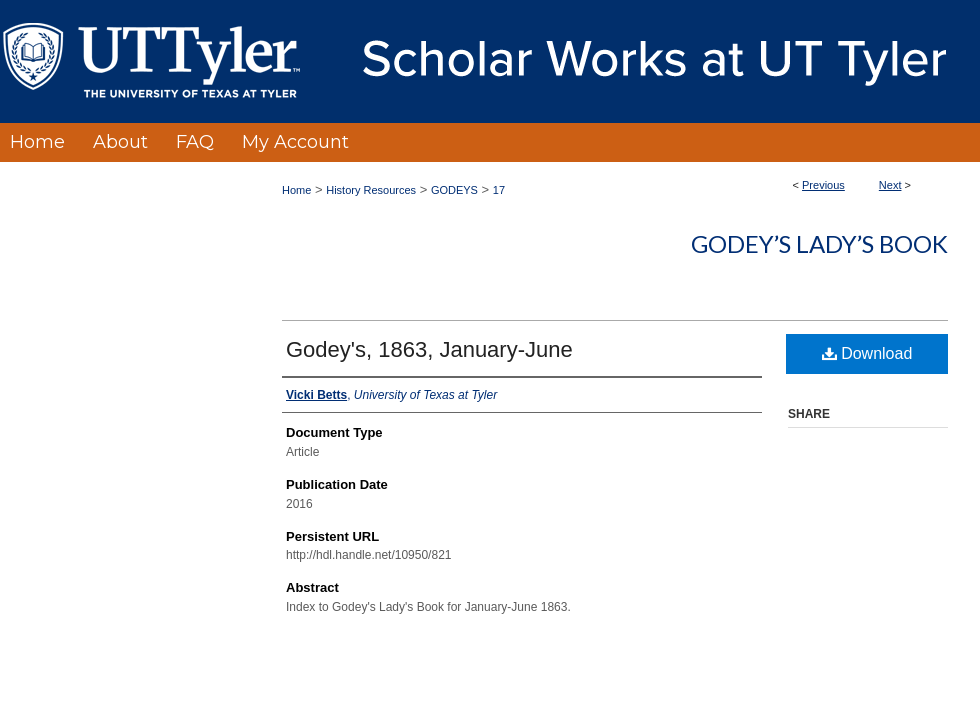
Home (296, 190)
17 (499, 190)
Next (890, 185)
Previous (823, 185)
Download (867, 353)
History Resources (371, 190)
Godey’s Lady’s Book (819, 243)
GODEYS (454, 190)
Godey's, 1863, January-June (429, 349)
